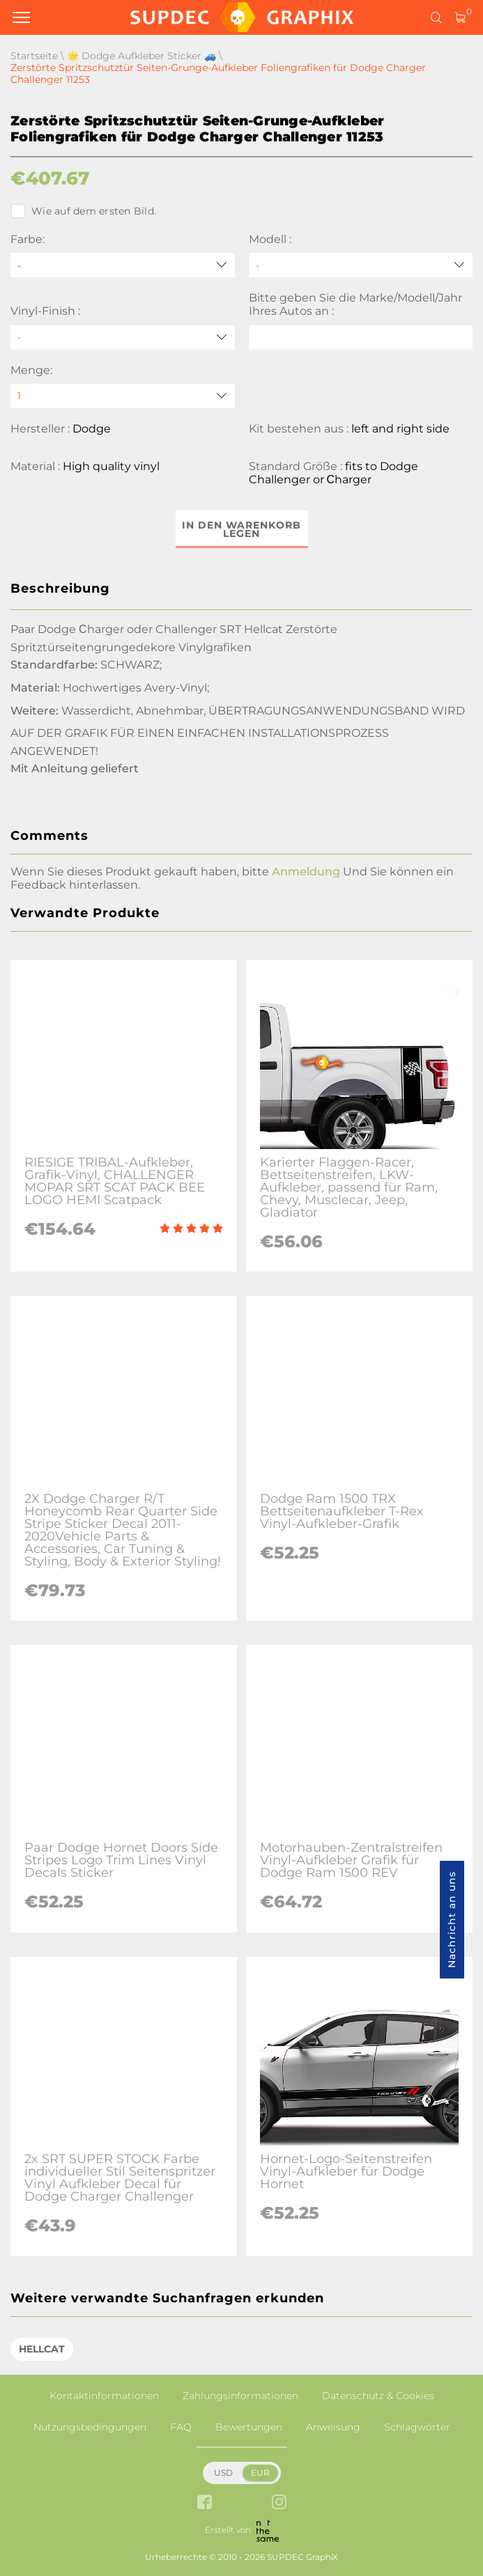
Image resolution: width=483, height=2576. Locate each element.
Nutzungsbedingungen (89, 2427)
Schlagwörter (417, 2427)
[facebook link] (204, 2503)
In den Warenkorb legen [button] (241, 529)
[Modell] (361, 265)
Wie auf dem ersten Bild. (83, 211)
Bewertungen (248, 2427)
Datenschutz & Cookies (378, 2395)
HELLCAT (42, 2349)
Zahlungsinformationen (240, 2395)
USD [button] (223, 2472)
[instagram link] (279, 2503)
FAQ (181, 2427)
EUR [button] (260, 2472)
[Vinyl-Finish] (122, 337)
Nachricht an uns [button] (451, 1919)
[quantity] (122, 396)
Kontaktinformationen (104, 2395)
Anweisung (333, 2427)
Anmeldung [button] (306, 871)
